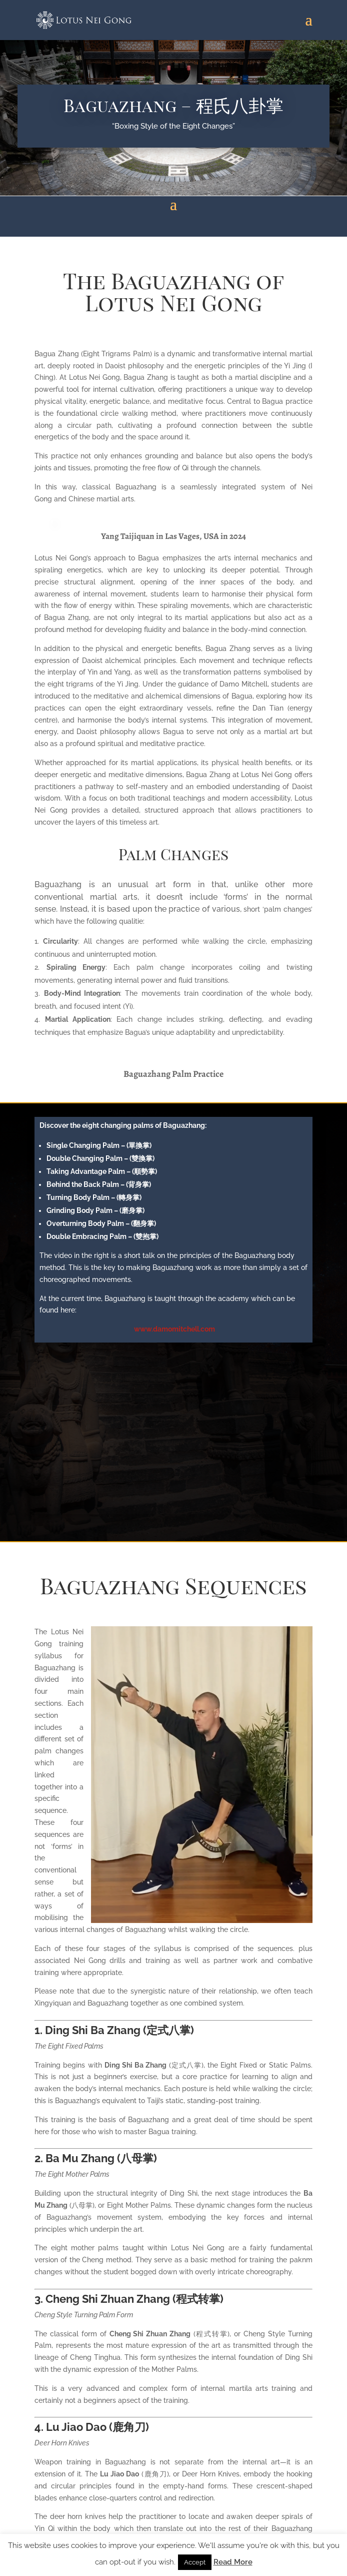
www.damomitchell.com (174, 1329)
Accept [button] (195, 2562)
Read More (233, 2561)
